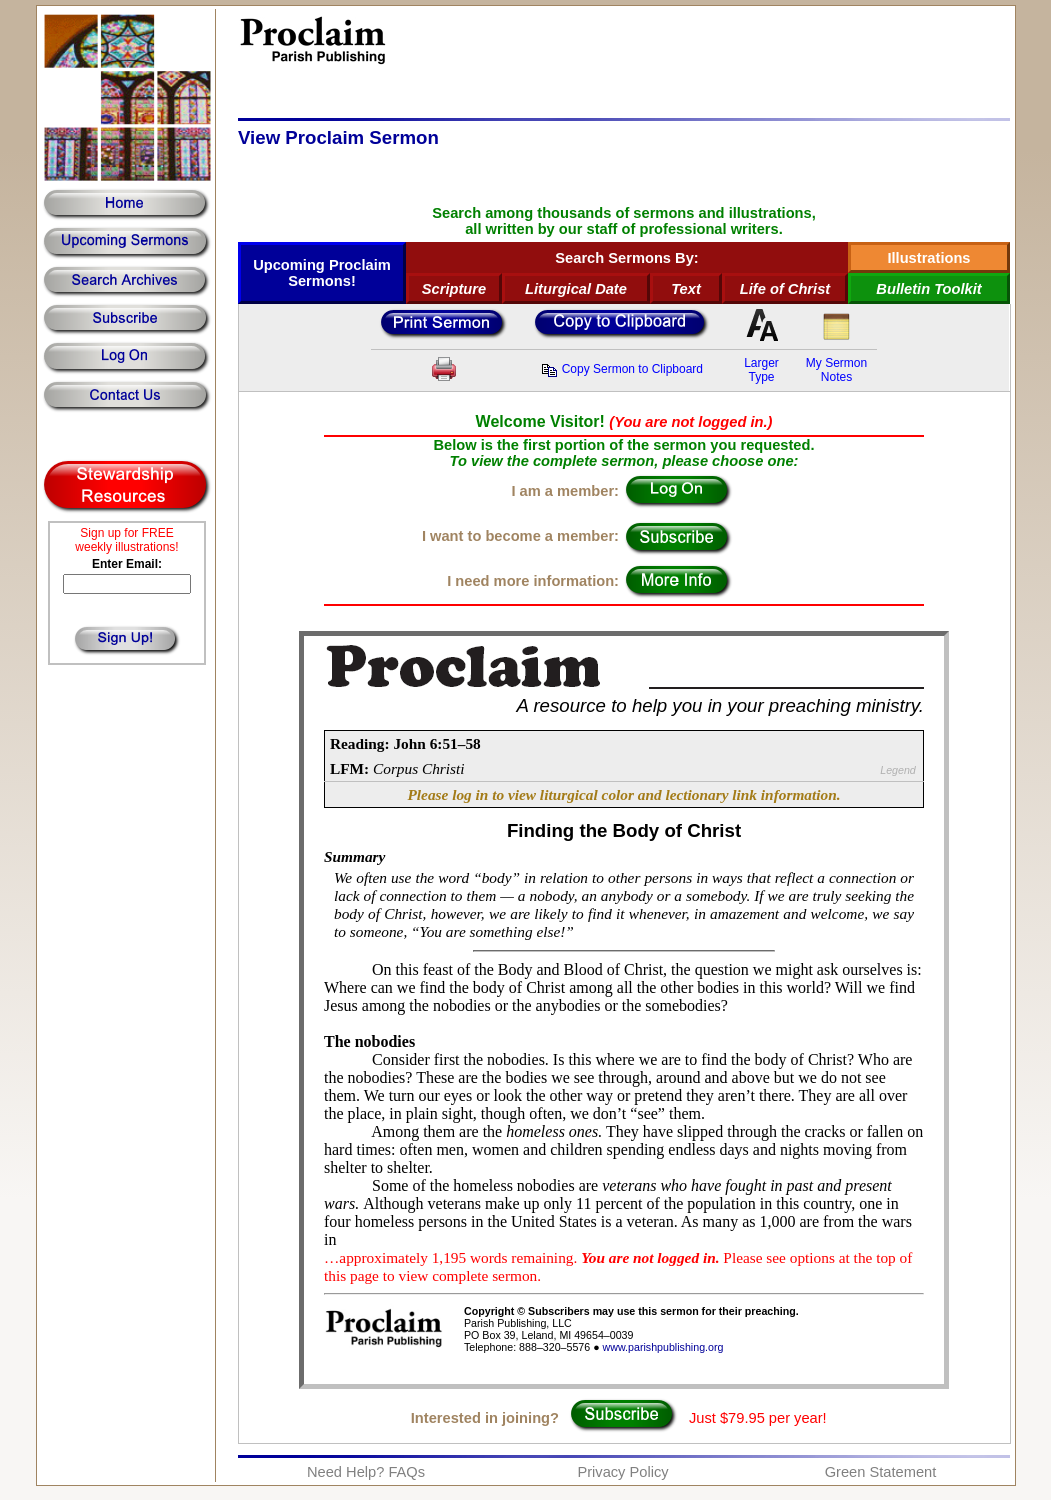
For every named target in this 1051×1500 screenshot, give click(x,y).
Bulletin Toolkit (928, 289)
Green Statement (881, 1472)
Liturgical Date (576, 289)
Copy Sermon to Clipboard (622, 369)
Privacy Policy (622, 1472)
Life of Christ (785, 289)
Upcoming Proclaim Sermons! (322, 273)
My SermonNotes (836, 370)
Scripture (454, 289)
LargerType (761, 370)
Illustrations (928, 258)
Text (686, 289)
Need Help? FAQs (366, 1472)
